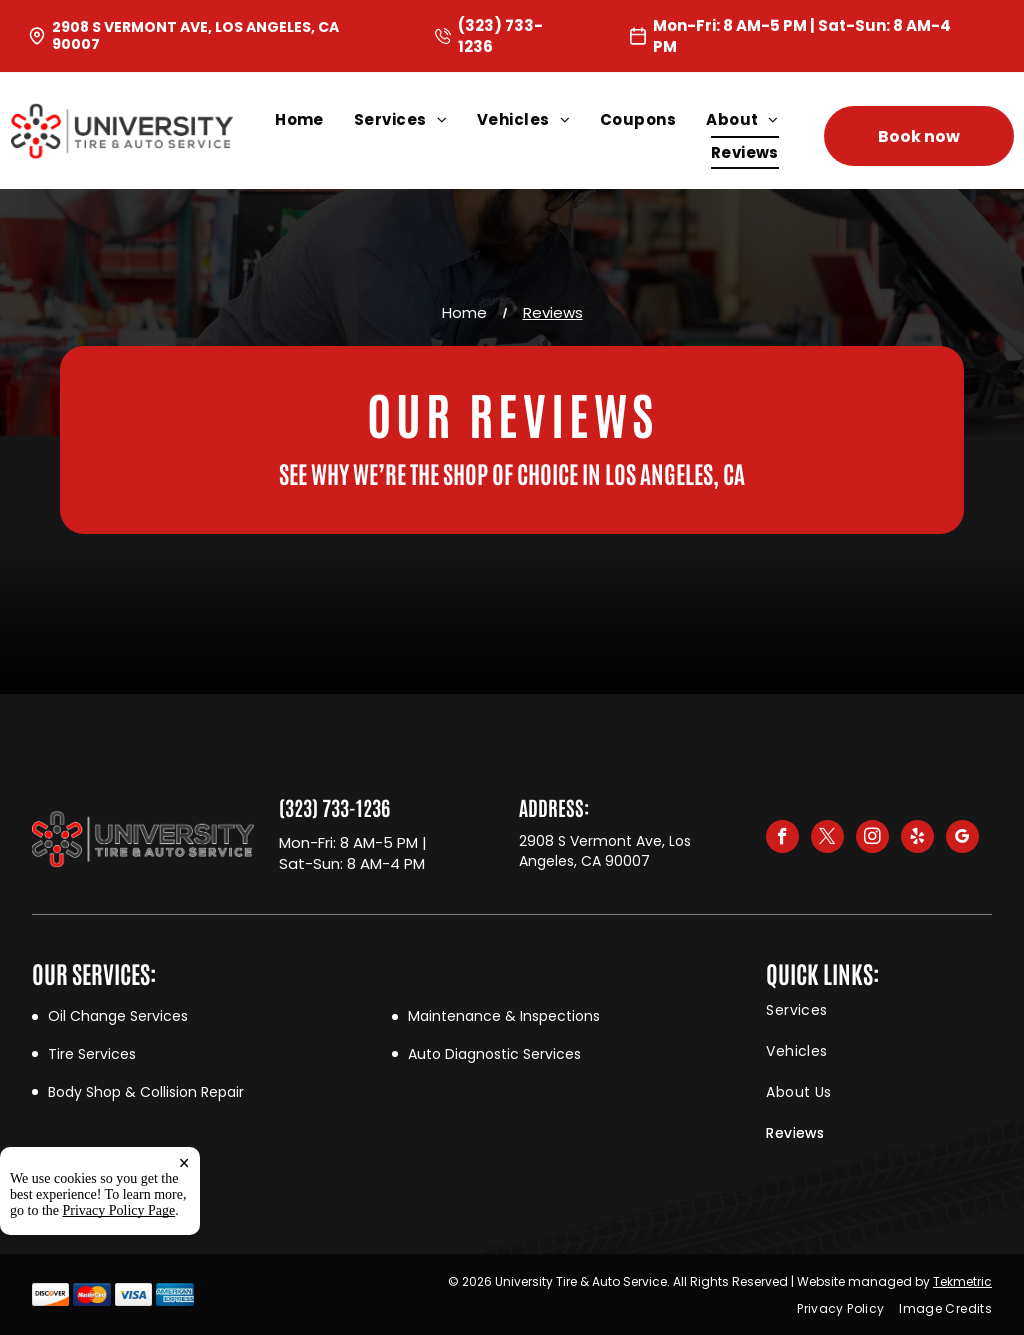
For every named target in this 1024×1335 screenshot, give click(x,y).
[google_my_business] (962, 839)
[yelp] (917, 839)
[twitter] (827, 839)
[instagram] (872, 839)
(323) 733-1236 (334, 807)
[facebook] (782, 839)
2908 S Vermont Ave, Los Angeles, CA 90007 (195, 35)
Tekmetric (962, 1281)
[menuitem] (314, 119)
